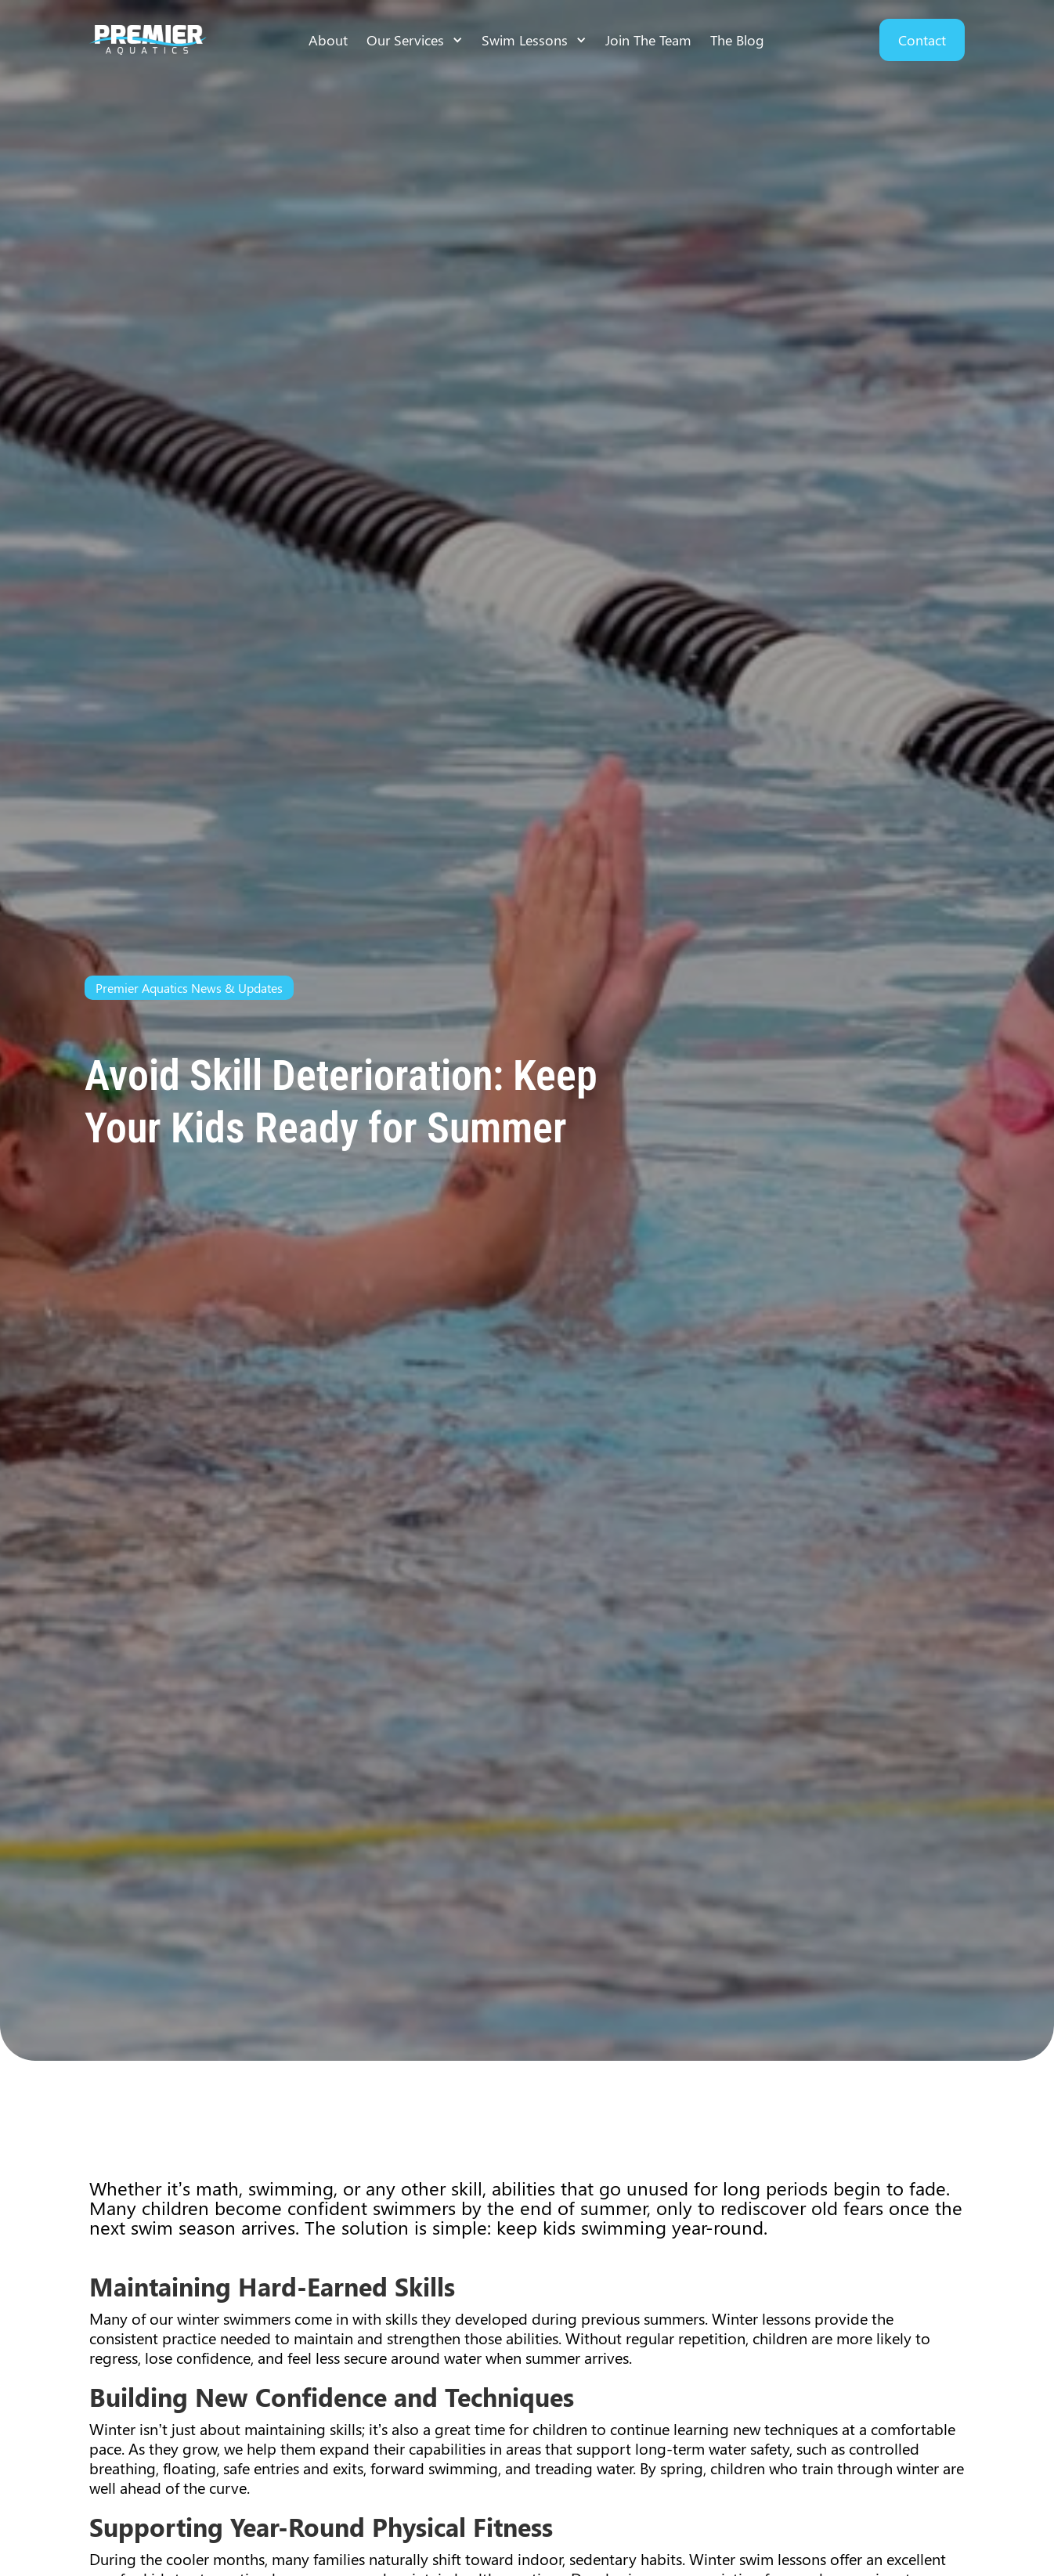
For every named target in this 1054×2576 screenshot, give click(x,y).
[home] (148, 40)
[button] (414, 40)
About (328, 40)
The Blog (737, 40)
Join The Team (648, 40)
